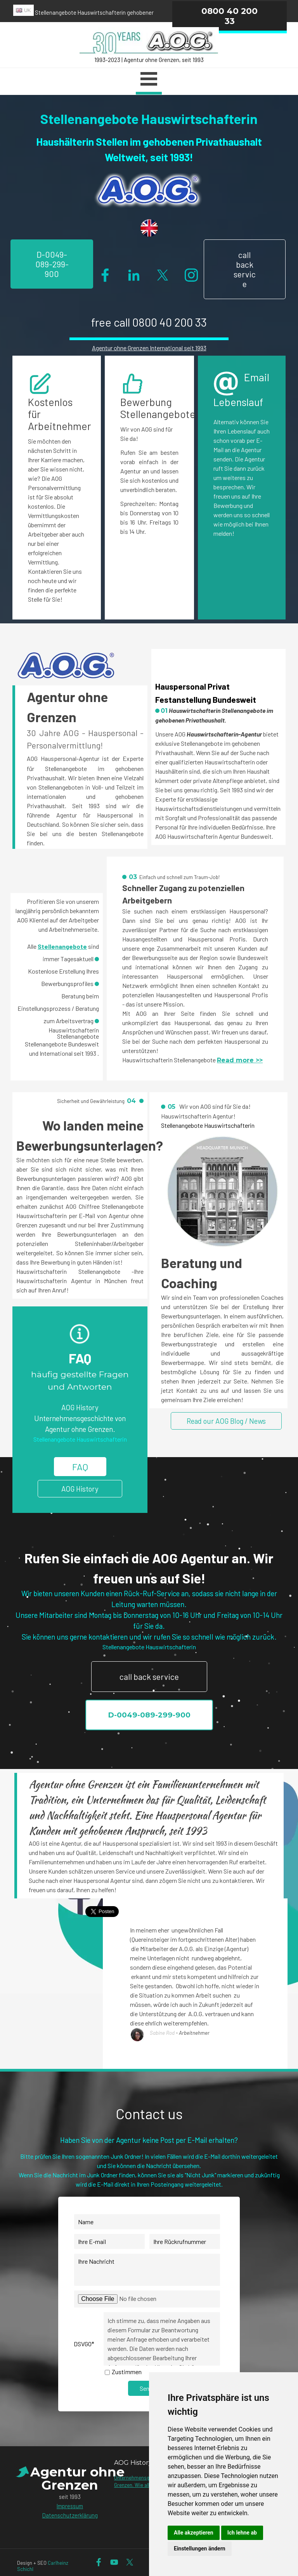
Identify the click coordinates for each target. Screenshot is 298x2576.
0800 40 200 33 (229, 16)
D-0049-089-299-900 (52, 264)
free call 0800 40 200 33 (149, 322)
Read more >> (240, 1060)
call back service (245, 269)
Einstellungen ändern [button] (199, 2548)
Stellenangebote (62, 946)
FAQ (80, 1466)
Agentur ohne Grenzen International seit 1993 (149, 347)
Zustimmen (127, 2371)
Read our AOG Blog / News (226, 1420)
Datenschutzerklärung (70, 2515)
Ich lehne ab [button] (242, 2533)
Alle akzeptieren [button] (193, 2533)
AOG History (80, 1488)
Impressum (70, 2505)
